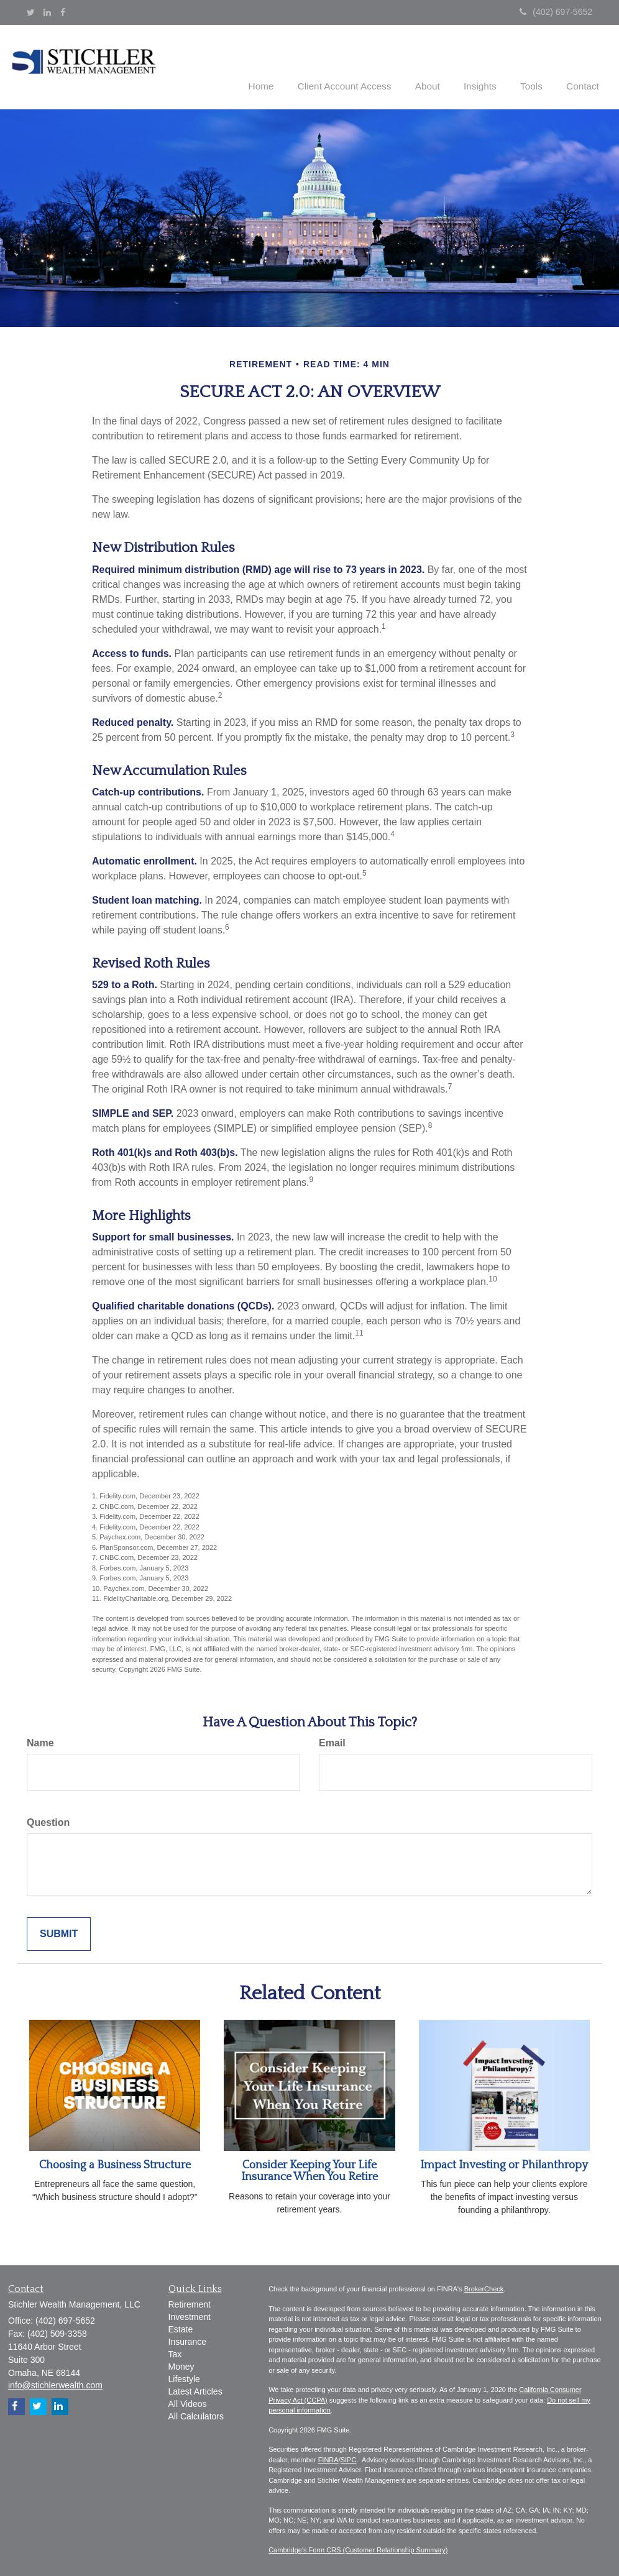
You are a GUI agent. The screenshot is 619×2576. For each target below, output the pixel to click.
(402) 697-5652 (556, 12)
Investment (189, 2316)
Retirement (189, 2303)
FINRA (328, 2458)
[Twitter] (31, 12)
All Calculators (196, 2415)
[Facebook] (62, 12)
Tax (175, 2353)
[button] (360, 64)
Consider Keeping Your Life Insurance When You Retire (309, 2170)
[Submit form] (59, 1933)
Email (332, 1741)
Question (48, 1821)
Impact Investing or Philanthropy (504, 2164)
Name (40, 1741)
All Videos (187, 2403)
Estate (180, 2328)
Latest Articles (195, 2390)
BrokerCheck (484, 2288)
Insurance (187, 2340)
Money (181, 2365)
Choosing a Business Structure (115, 2164)
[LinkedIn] (47, 12)
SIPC (349, 2458)
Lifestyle (184, 2378)
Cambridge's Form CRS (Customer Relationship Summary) (357, 2549)
